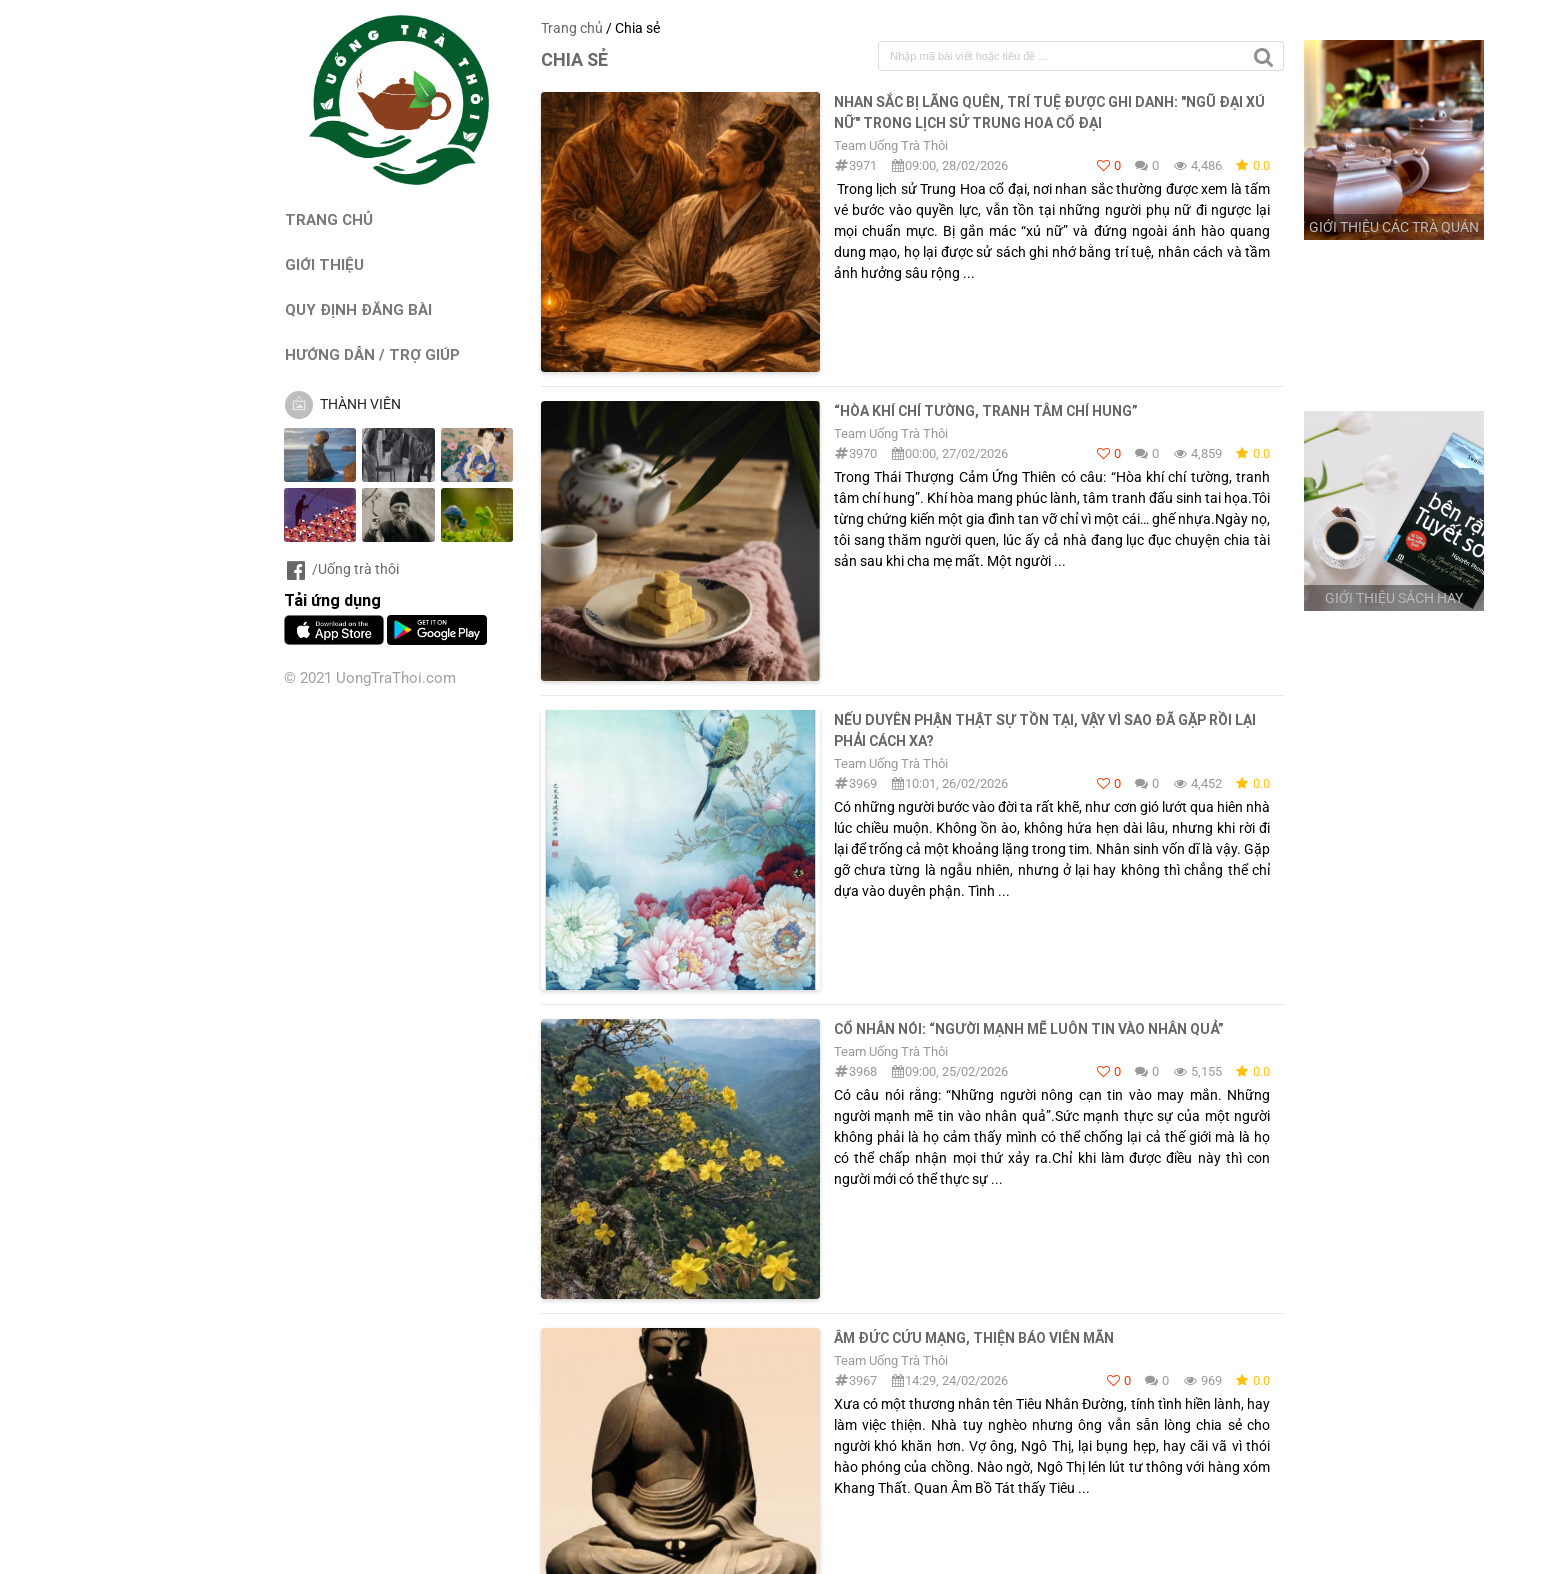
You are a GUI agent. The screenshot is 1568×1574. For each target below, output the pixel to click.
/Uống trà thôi (341, 569)
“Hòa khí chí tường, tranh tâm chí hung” (986, 411)
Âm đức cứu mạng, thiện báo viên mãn (974, 1338)
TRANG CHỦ (329, 219)
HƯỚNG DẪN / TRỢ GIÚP (372, 354)
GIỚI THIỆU (324, 264)
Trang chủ (572, 28)
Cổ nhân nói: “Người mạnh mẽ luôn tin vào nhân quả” (1029, 1029)
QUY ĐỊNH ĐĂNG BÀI (358, 309)
